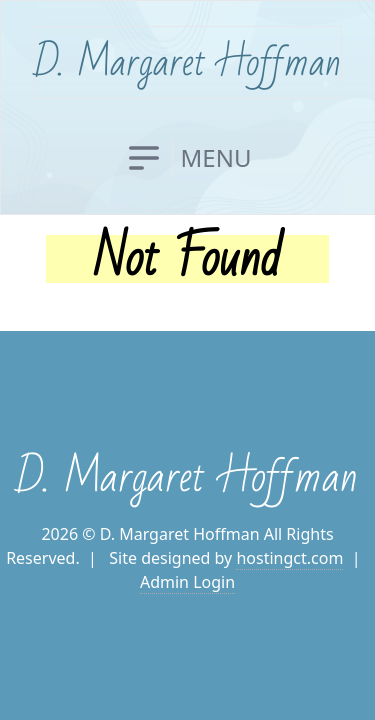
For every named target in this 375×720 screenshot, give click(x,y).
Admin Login (187, 582)
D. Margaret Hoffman (188, 62)
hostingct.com (289, 558)
